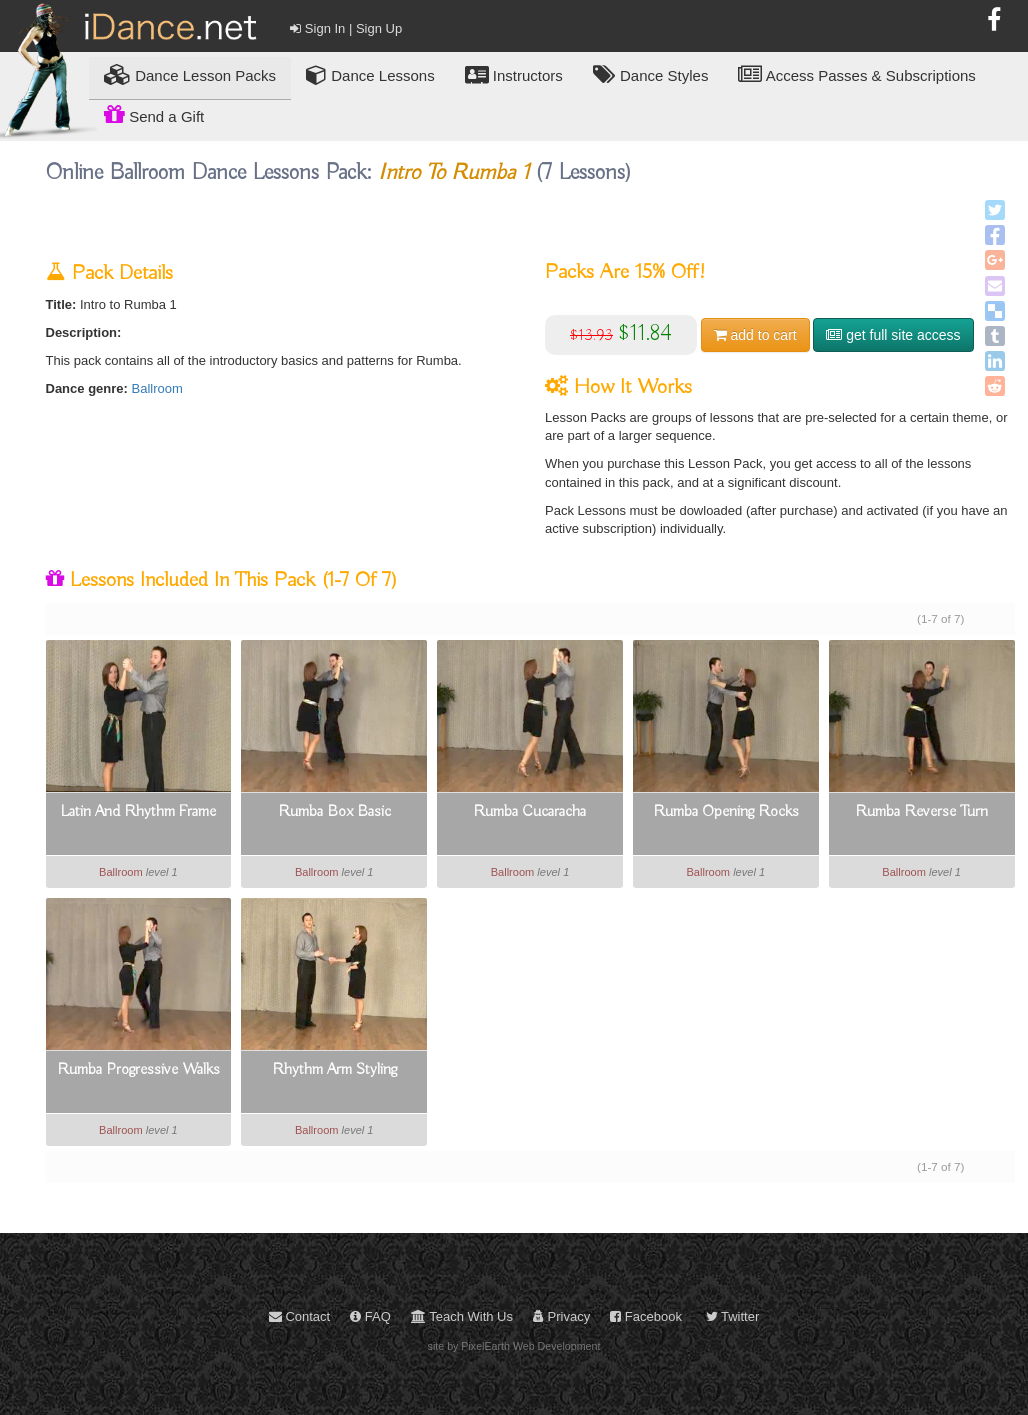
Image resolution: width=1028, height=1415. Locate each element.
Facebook (646, 1316)
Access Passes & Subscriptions (856, 74)
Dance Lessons (370, 74)
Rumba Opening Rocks (726, 812)
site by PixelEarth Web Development (514, 1346)
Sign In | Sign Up (346, 28)
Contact (299, 1316)
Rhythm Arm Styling (334, 1070)
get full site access (893, 335)
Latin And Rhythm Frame (138, 812)
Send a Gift (154, 114)
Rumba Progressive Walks (138, 1070)
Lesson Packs (190, 74)
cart (755, 335)
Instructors (514, 74)
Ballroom (157, 388)
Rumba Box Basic (334, 812)
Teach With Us (462, 1316)
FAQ (370, 1316)
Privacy (561, 1316)
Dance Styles (651, 74)
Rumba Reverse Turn (921, 812)
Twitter (733, 1316)
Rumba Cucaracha (529, 812)
